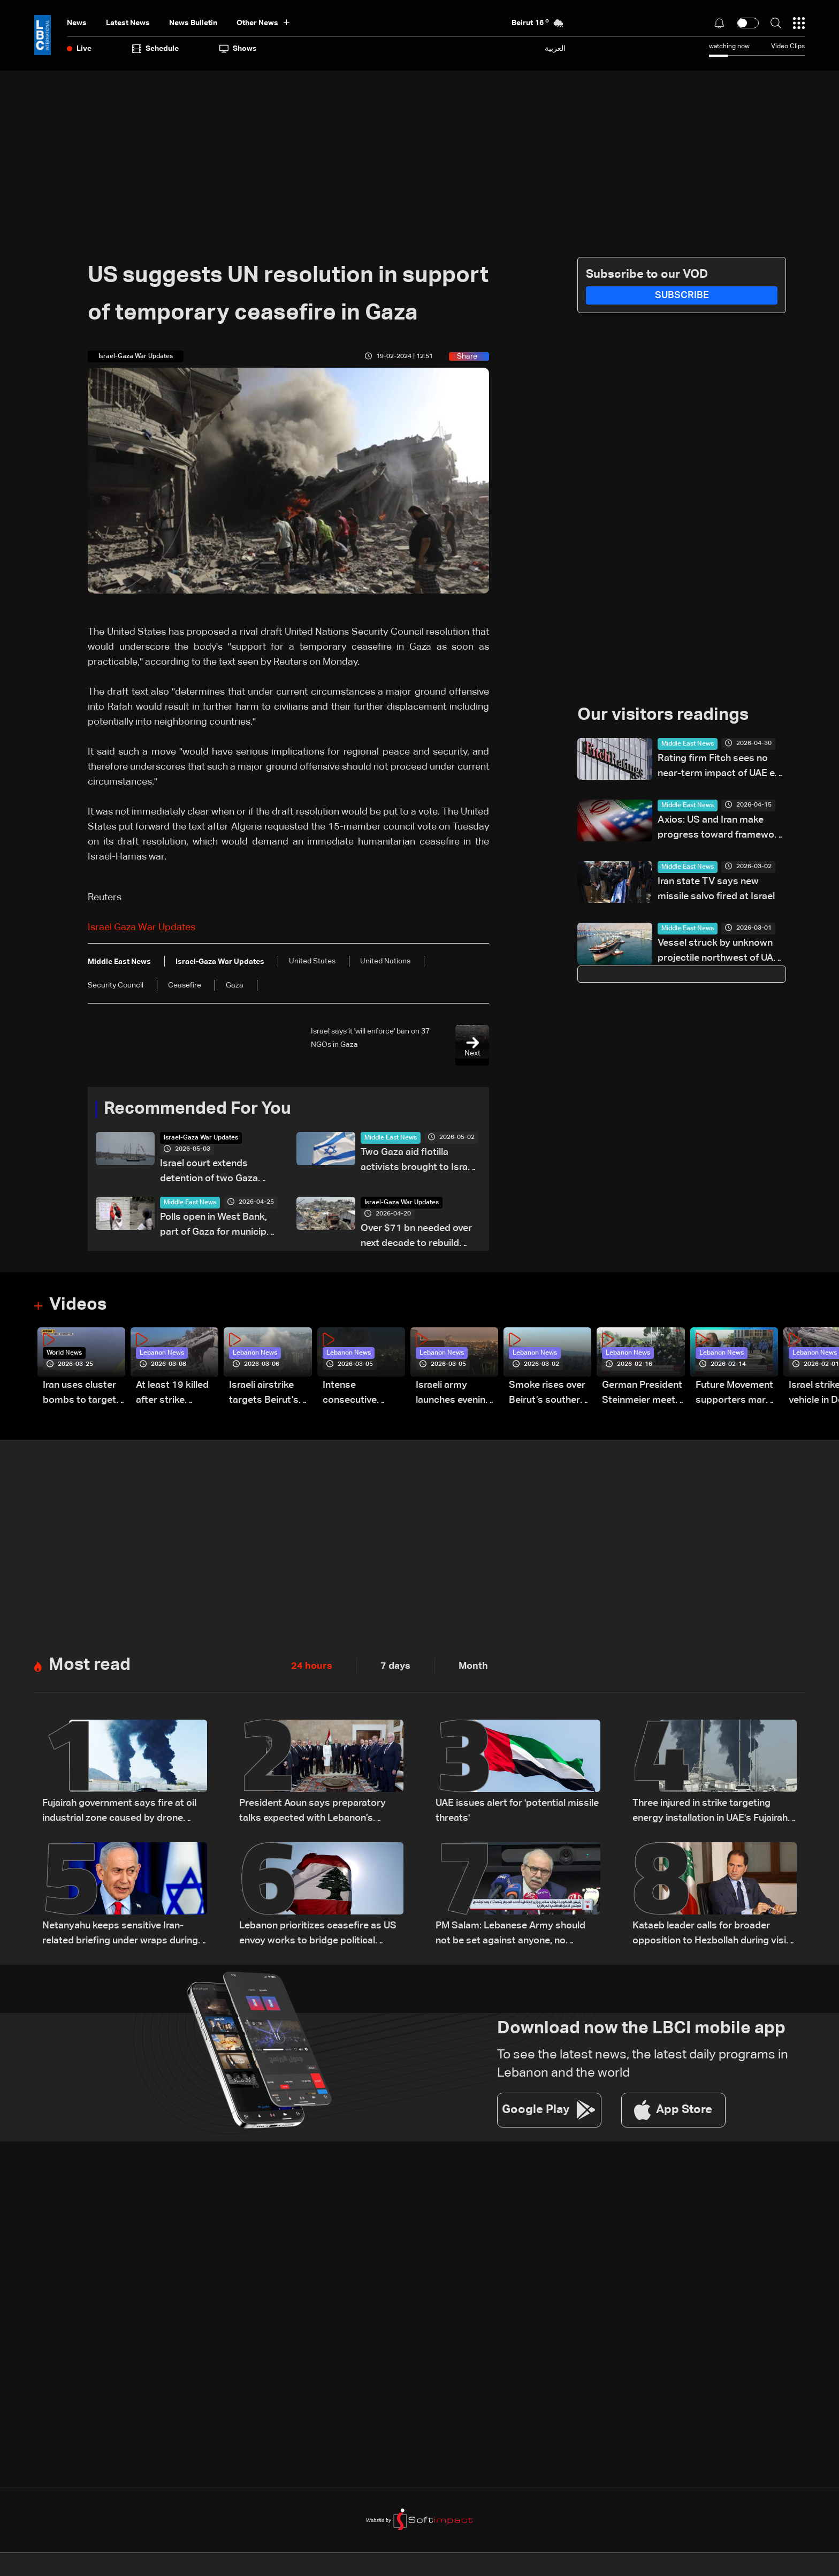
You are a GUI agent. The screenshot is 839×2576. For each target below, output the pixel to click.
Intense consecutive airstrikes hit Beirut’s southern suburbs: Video (361, 1394)
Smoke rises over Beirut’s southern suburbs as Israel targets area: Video (547, 1394)
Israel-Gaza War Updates (201, 1138)
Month (473, 1666)
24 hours (311, 1666)
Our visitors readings (663, 715)
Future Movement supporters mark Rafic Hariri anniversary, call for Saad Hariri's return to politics (734, 1394)
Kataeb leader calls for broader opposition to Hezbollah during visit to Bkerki (711, 1935)
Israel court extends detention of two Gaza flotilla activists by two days (210, 1172)
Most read (90, 1666)
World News (64, 1353)
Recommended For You (197, 1109)
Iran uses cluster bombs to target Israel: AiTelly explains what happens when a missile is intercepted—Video (79, 1394)
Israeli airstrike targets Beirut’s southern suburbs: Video (269, 1394)
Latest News (128, 23)
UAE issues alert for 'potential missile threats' (517, 1811)
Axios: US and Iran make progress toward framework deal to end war (720, 828)
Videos (77, 1305)
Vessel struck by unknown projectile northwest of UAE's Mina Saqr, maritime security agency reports (722, 952)
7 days (395, 1666)
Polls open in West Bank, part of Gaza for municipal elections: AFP (217, 1226)
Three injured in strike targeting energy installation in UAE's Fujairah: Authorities (711, 1812)
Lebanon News (162, 1353)
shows (238, 49)
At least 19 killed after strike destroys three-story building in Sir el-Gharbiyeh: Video (172, 1394)
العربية (555, 48)
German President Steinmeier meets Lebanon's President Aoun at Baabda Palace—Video (642, 1394)
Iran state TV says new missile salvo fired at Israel (716, 889)
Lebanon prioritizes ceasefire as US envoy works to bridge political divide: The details (317, 1935)
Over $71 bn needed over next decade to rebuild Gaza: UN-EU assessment (417, 1237)
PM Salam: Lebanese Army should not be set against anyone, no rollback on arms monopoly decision (516, 1935)
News (77, 23)
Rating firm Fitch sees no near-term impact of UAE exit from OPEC (721, 767)
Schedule (155, 49)
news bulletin (193, 23)
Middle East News (390, 1138)
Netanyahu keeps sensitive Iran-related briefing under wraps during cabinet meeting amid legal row (120, 1935)
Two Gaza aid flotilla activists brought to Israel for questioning (418, 1161)
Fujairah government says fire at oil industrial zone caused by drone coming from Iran (119, 1812)
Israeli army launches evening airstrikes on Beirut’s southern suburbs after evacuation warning (454, 1394)
